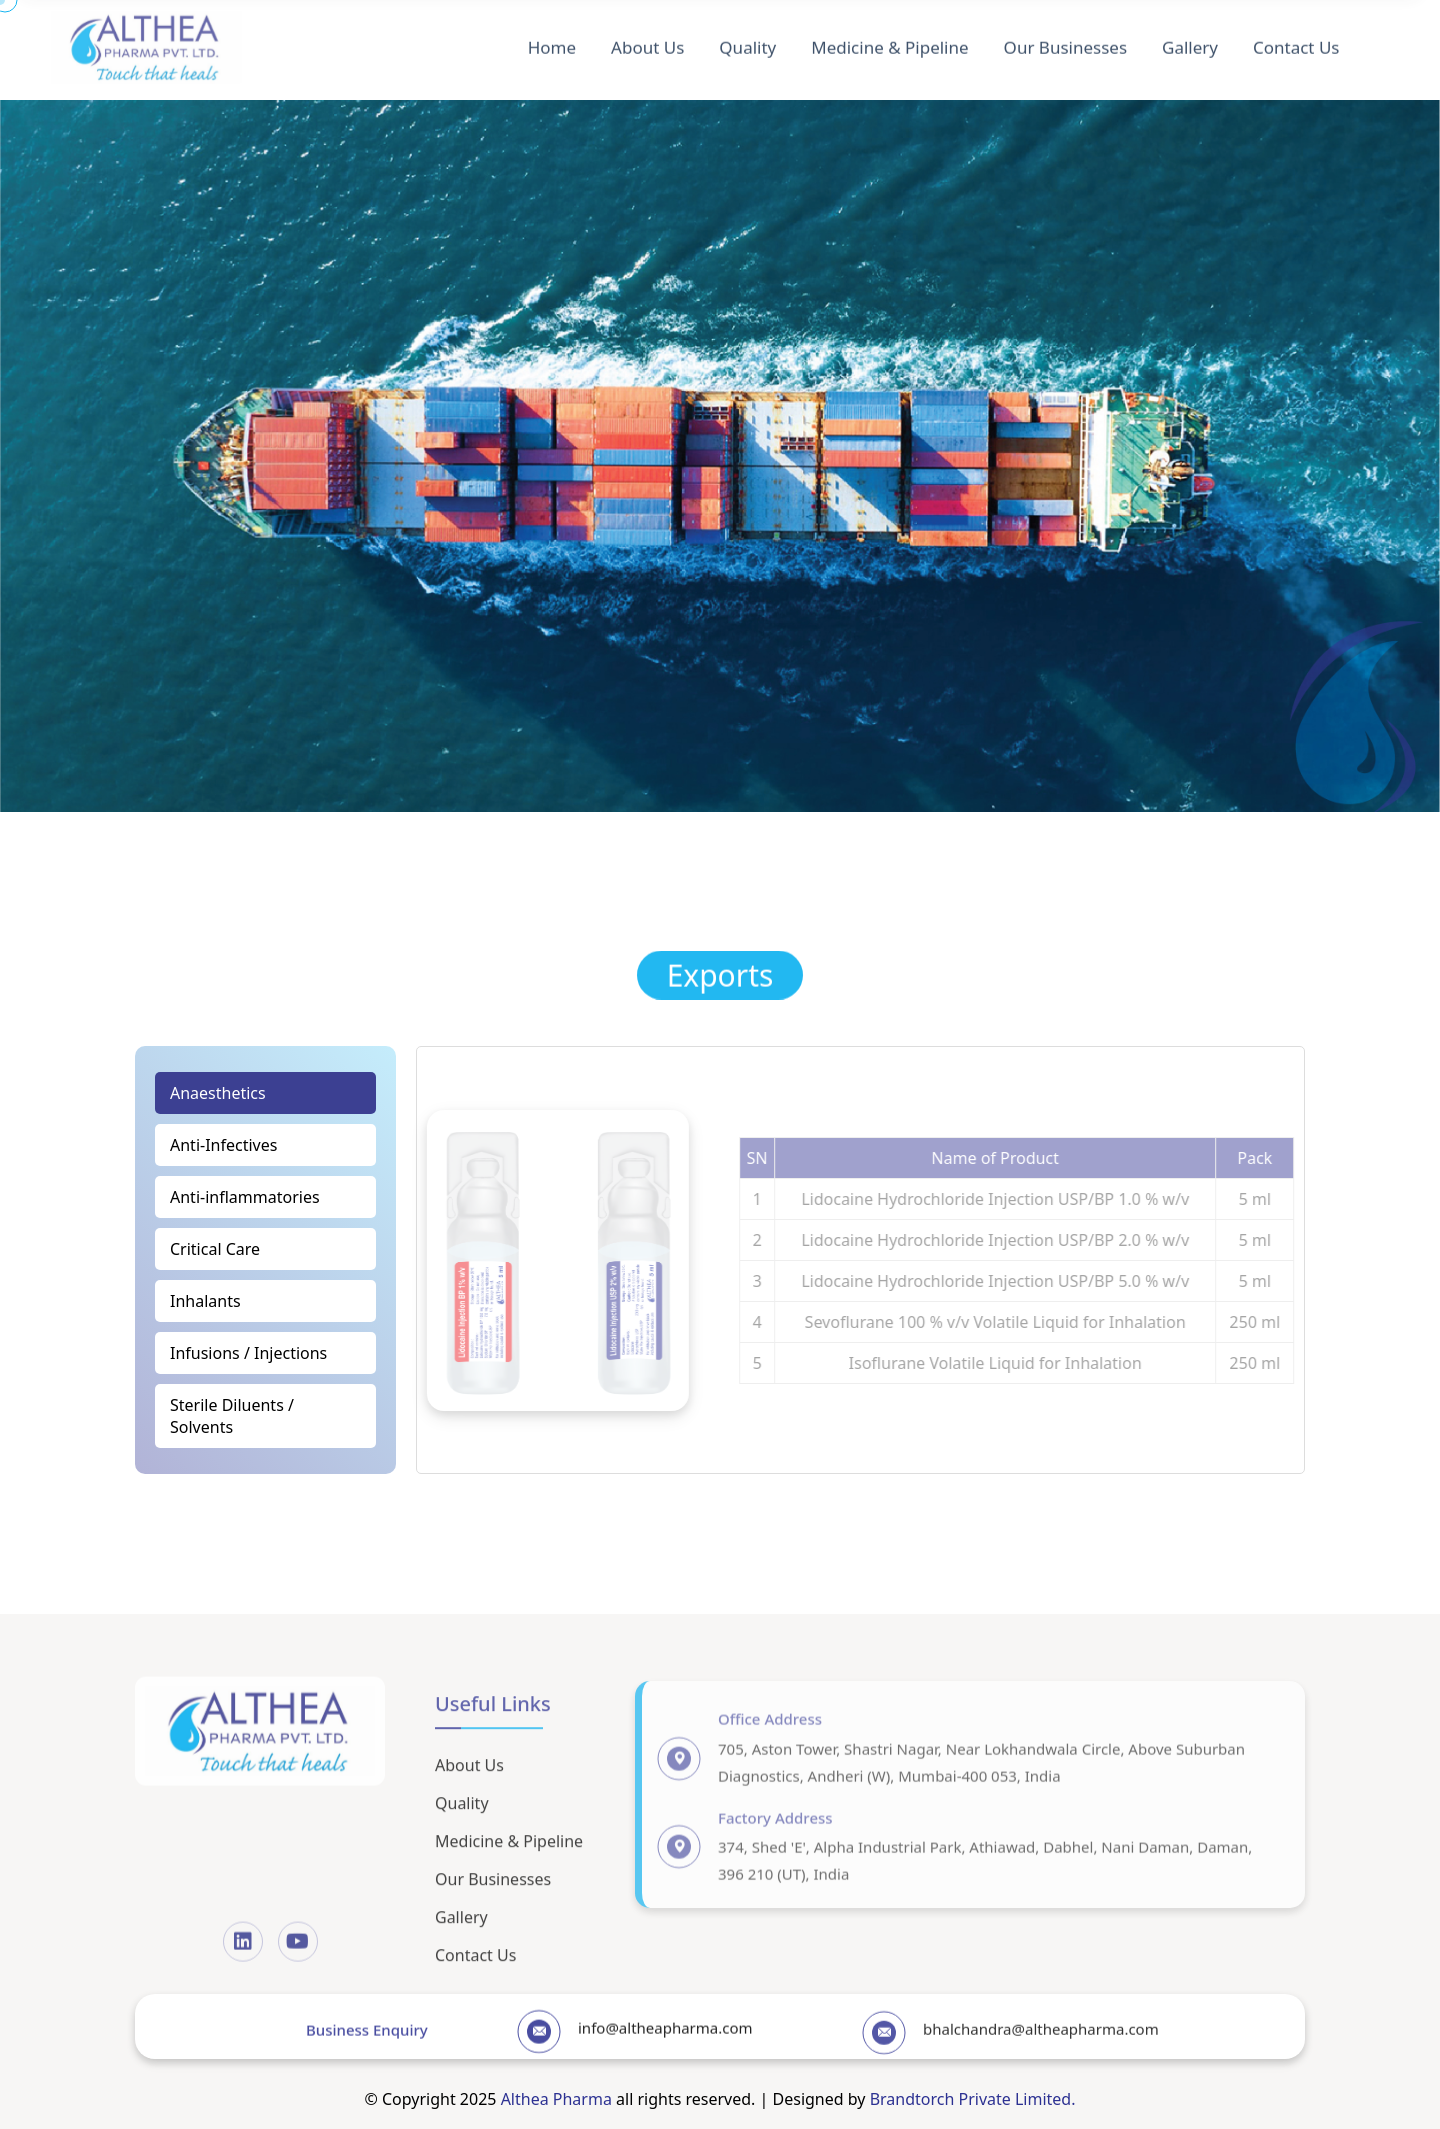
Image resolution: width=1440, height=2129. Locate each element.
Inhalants (205, 1301)
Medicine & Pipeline (889, 41)
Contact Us (1296, 41)
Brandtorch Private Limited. (973, 2099)
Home (552, 41)
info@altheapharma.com (665, 2041)
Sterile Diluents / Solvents (232, 1416)
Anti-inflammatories (245, 1197)
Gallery (1190, 41)
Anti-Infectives (223, 1145)
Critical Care (215, 1249)
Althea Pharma (556, 2099)
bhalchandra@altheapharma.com (1041, 2043)
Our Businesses (1065, 41)
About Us (647, 41)
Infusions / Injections (248, 1353)
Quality (747, 41)
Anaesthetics (218, 1093)
